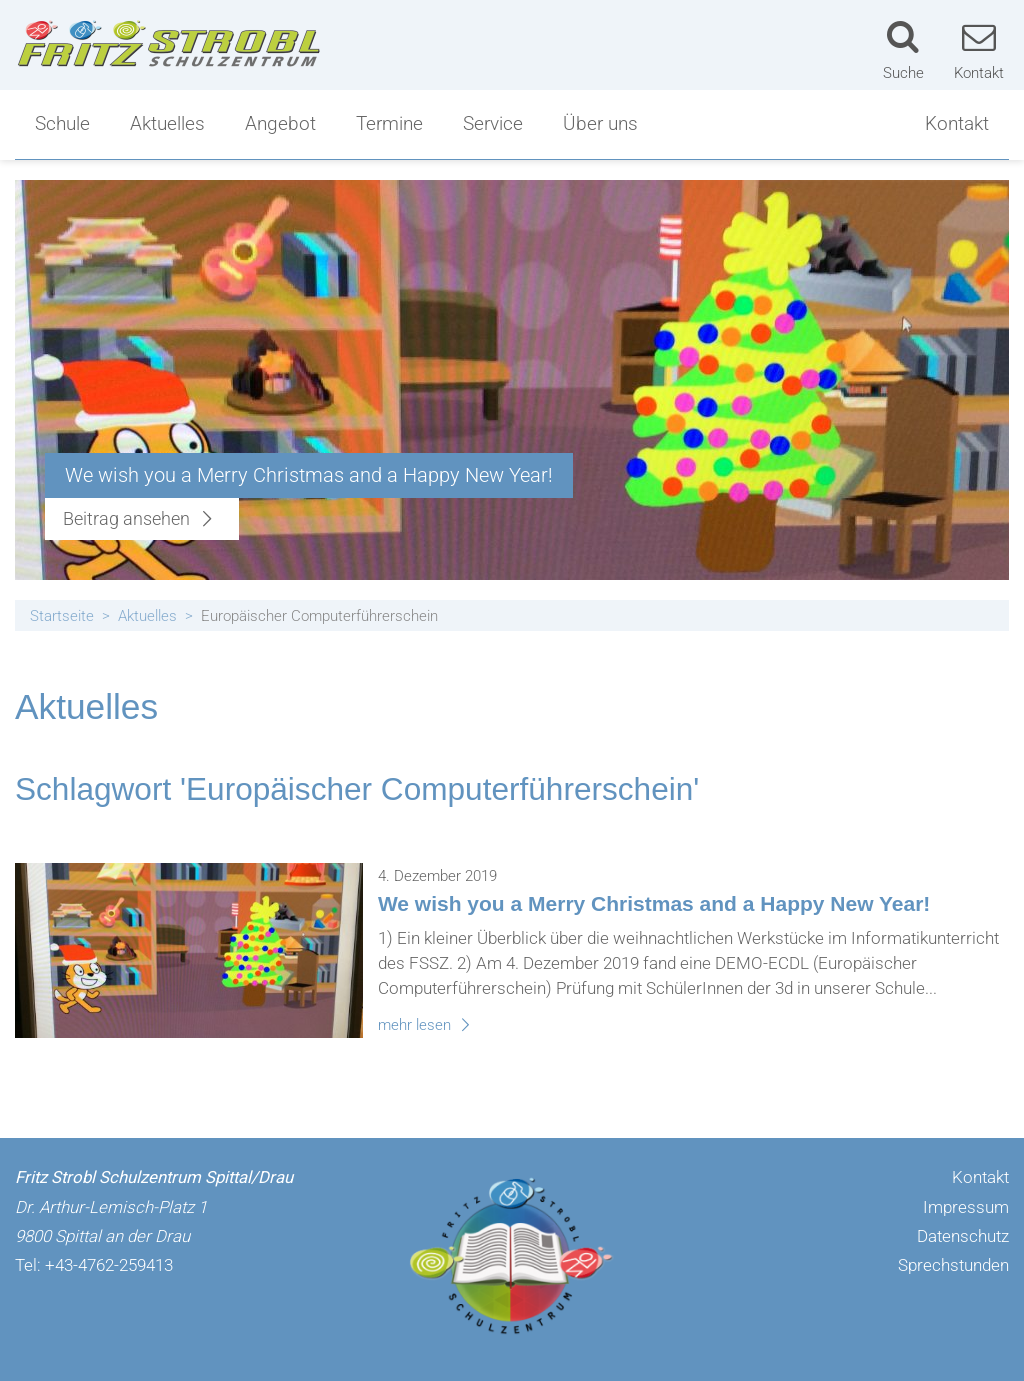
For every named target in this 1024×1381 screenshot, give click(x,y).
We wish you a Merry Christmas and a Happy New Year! (654, 903)
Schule (62, 123)
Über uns (600, 123)
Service (493, 123)
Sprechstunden (953, 1265)
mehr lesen (427, 1025)
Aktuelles (167, 123)
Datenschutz (963, 1236)
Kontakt (957, 123)
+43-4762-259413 (109, 1265)
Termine (389, 123)
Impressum (966, 1207)
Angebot (280, 123)
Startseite (62, 616)
